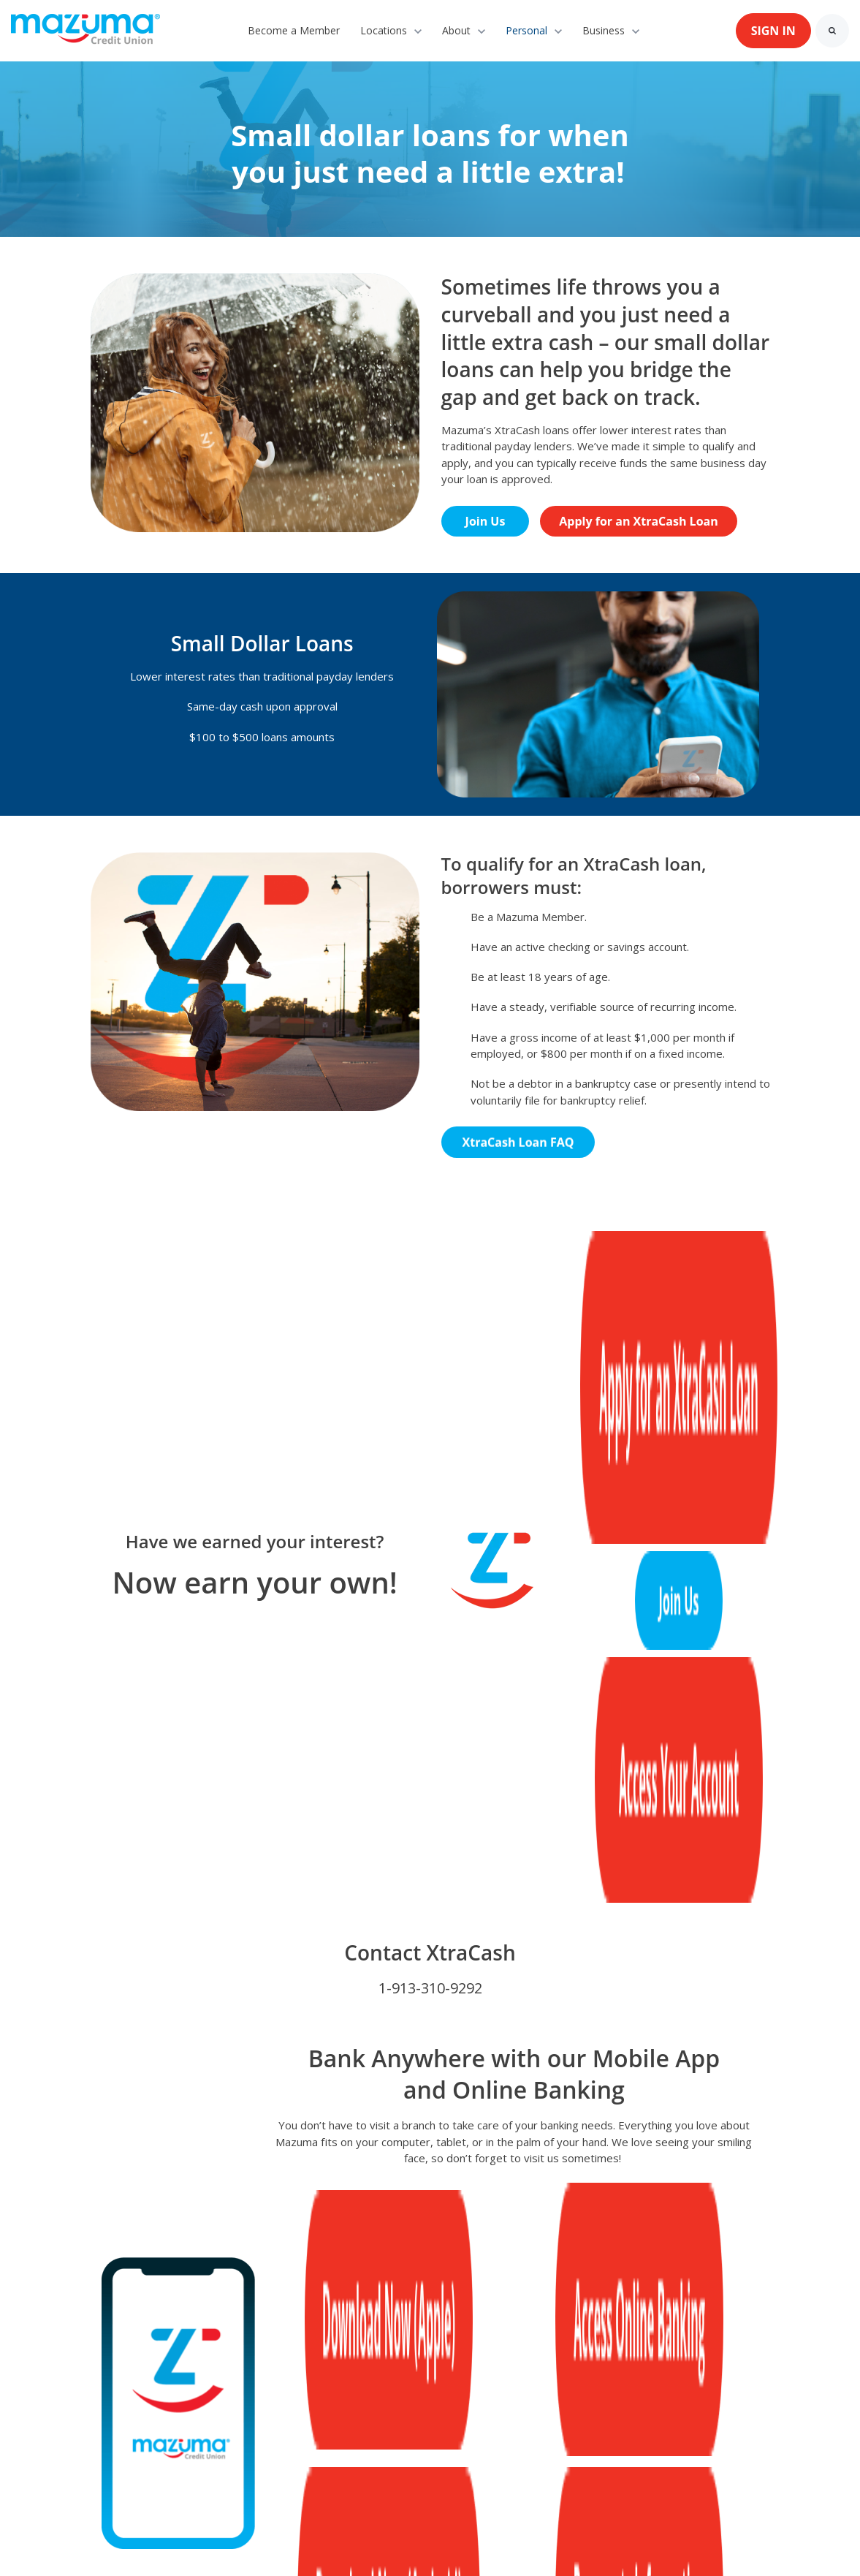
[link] (85, 29)
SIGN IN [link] (773, 31)
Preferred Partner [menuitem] (309, 2342)
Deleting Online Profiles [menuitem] (150, 2364)
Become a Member (294, 30)
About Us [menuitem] (114, 2342)
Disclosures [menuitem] (607, 2342)
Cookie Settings (51, 2538)
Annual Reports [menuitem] (504, 2342)
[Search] (832, 31)
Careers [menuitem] (410, 2342)
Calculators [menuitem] (272, 2364)
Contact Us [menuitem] (200, 2342)
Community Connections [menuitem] (395, 2364)
